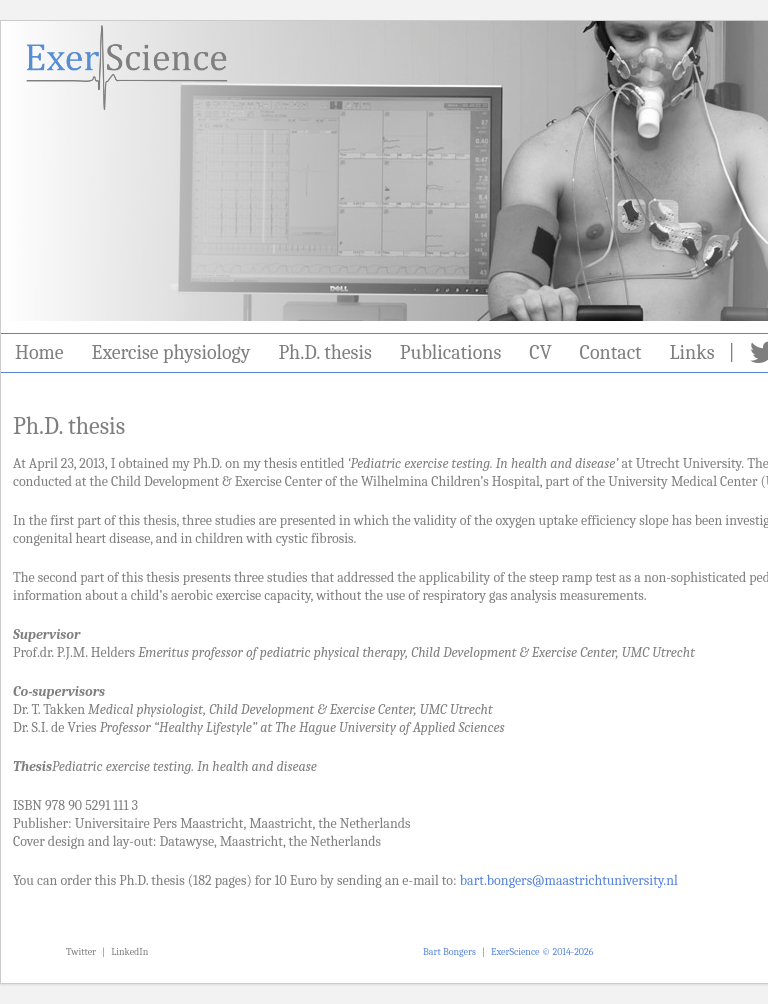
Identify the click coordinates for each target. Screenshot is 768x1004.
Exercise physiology (171, 352)
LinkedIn (129, 952)
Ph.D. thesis (324, 352)
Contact (611, 352)
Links (692, 352)
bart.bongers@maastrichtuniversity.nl (569, 880)
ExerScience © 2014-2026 (542, 952)
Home (39, 352)
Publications (450, 352)
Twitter (81, 952)
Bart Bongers (449, 952)
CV (540, 352)
